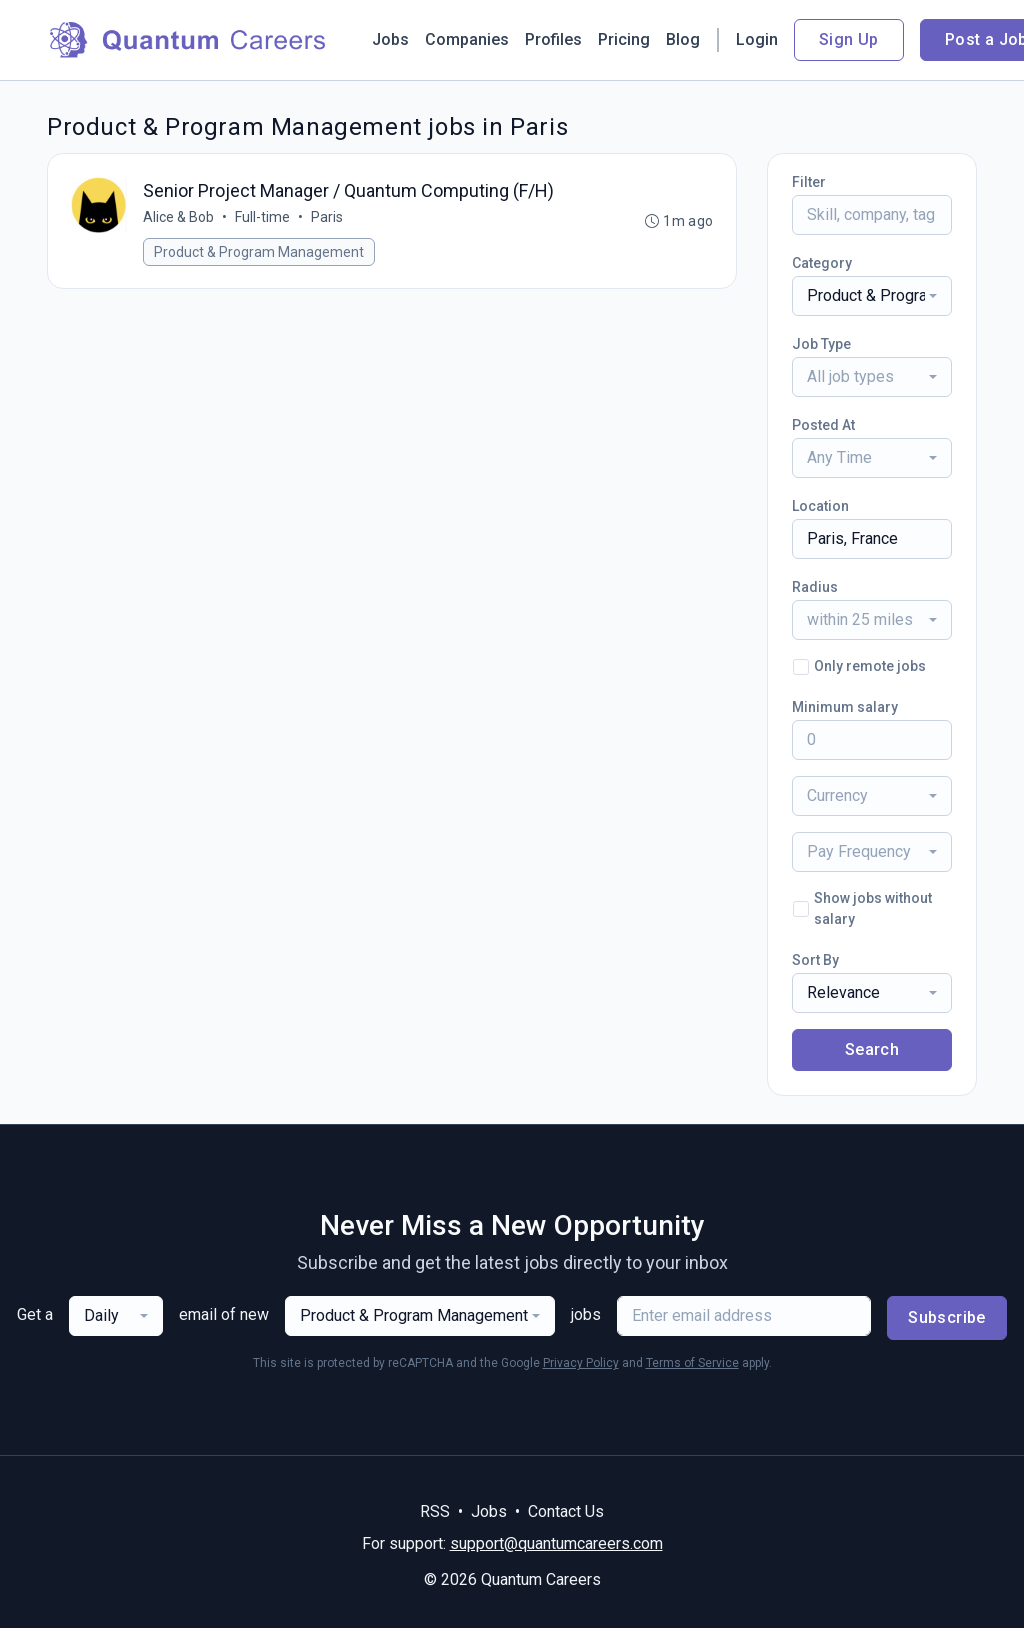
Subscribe (947, 1317)
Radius (815, 587)
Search (872, 1049)
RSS (435, 1511)
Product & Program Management (260, 253)
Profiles (553, 39)
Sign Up (849, 39)
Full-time (263, 218)
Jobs (390, 39)
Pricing (624, 39)
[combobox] (872, 296)
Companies (467, 39)
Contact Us (566, 1511)
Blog (683, 39)
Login (757, 39)
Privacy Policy (581, 1363)
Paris (328, 218)
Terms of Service (692, 1363)
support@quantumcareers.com (556, 1543)
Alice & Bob (179, 218)
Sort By (815, 960)
